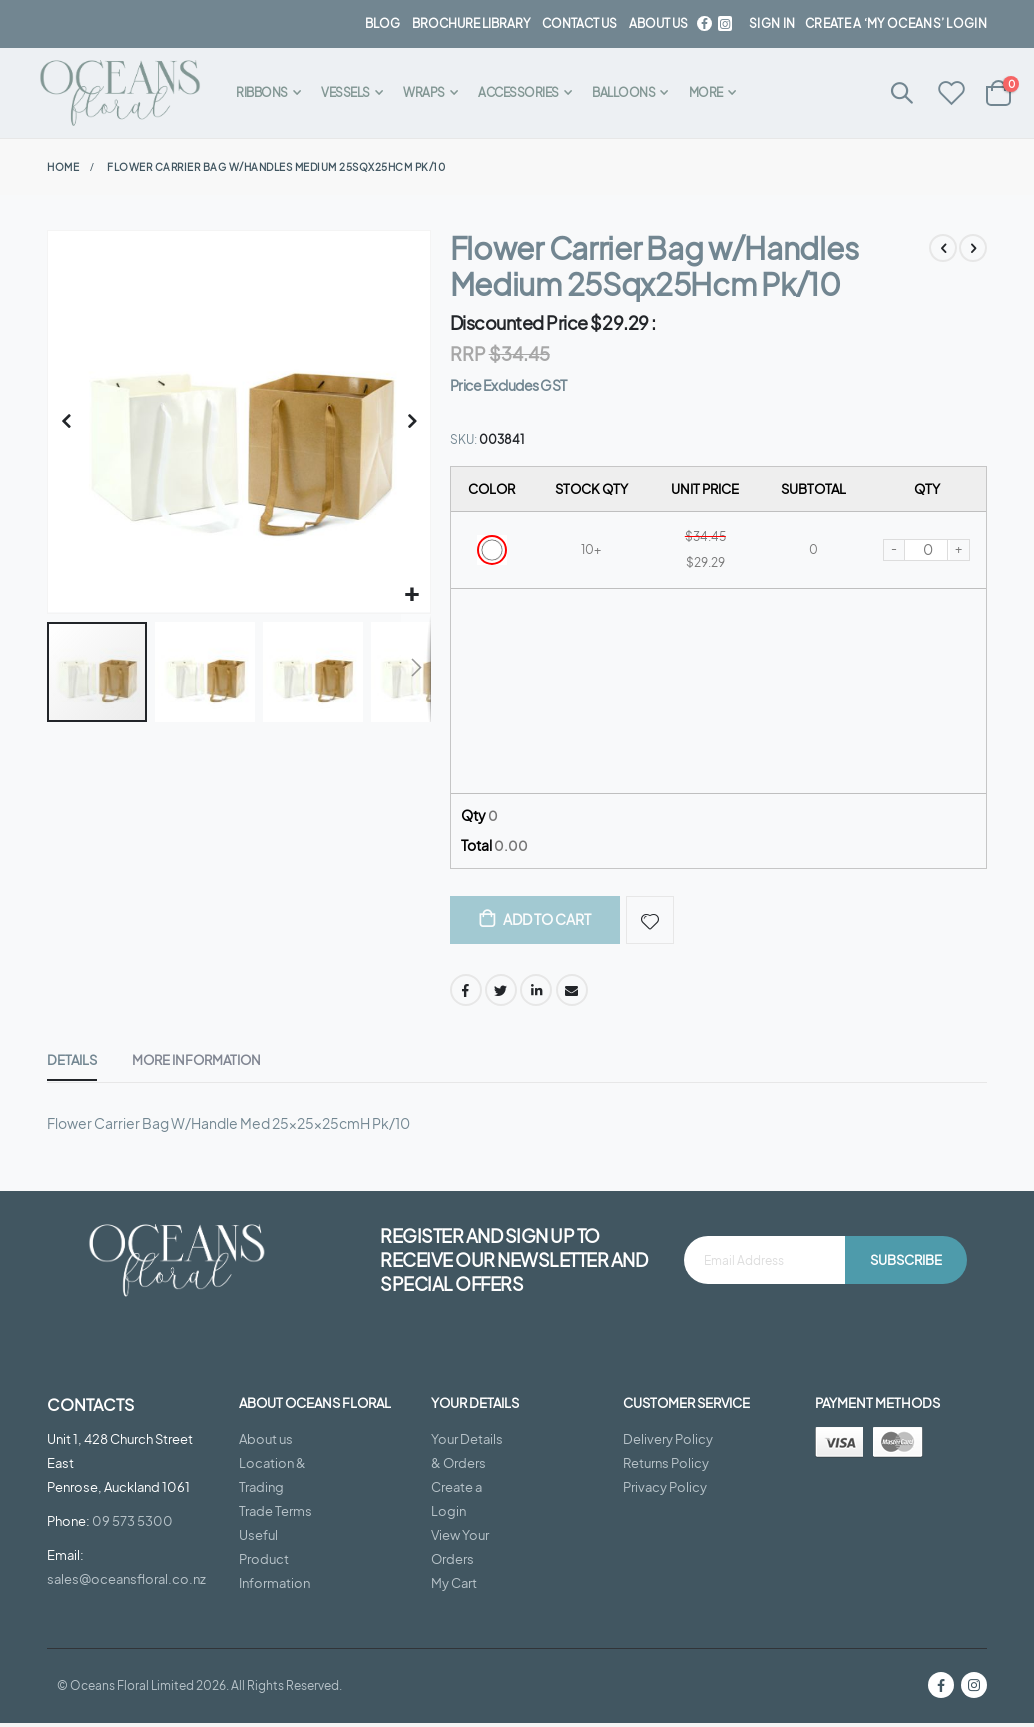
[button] (412, 595)
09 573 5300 (132, 1525)
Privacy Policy (665, 1492)
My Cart (454, 1588)
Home (63, 167)
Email (572, 994)
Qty (479, 817)
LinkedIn (536, 994)
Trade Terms (275, 1516)
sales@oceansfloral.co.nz (126, 1583)
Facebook (466, 994)
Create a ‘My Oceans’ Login (896, 23)
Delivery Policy (668, 1444)
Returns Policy (666, 1468)
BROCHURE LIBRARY (471, 23)
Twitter (501, 994)
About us (266, 1444)
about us (658, 23)
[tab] (72, 1066)
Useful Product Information (274, 1564)
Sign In (772, 23)
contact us (579, 23)
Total (494, 848)
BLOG (382, 23)
